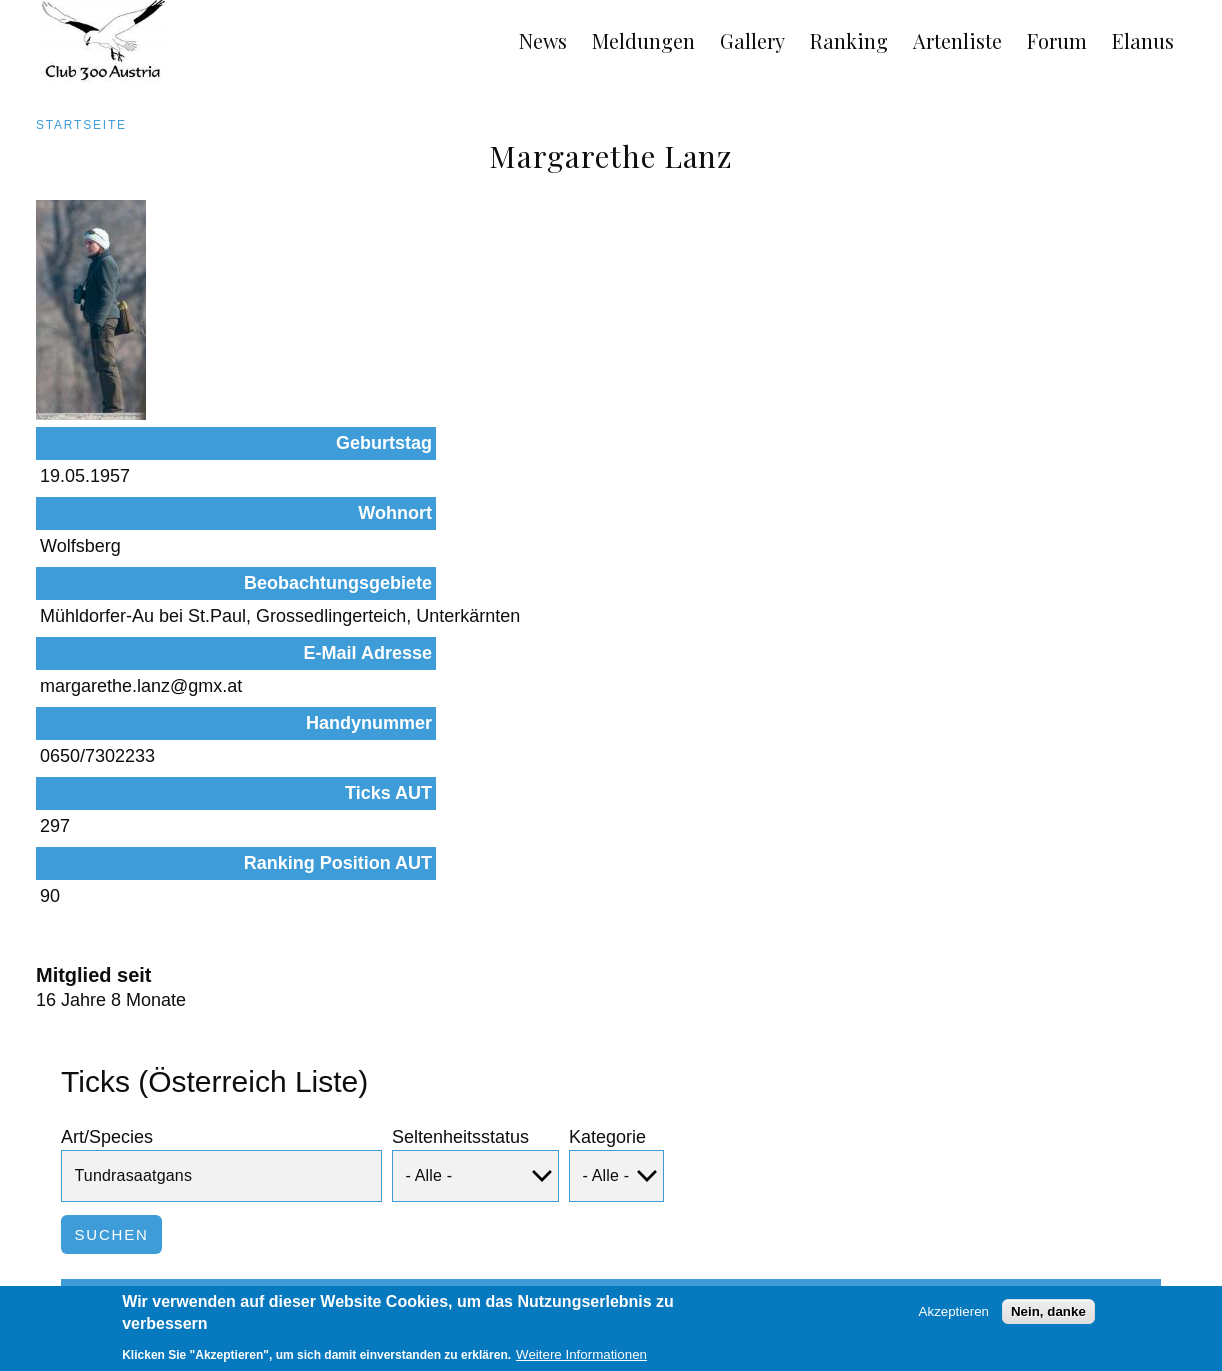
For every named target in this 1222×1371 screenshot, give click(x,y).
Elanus (1143, 40)
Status (363, 1085)
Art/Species (107, 906)
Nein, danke (1048, 1318)
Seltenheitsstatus (460, 906)
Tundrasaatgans (161, 1160)
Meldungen (643, 40)
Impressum (110, 1283)
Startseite (81, 125)
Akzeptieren (954, 1318)
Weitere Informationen (581, 1361)
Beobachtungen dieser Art (1016, 1160)
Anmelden (1170, 1283)
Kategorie (607, 906)
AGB (28, 1283)
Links (194, 1283)
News (543, 40)
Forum (1057, 40)
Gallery (752, 40)
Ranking (849, 40)
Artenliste (957, 40)
